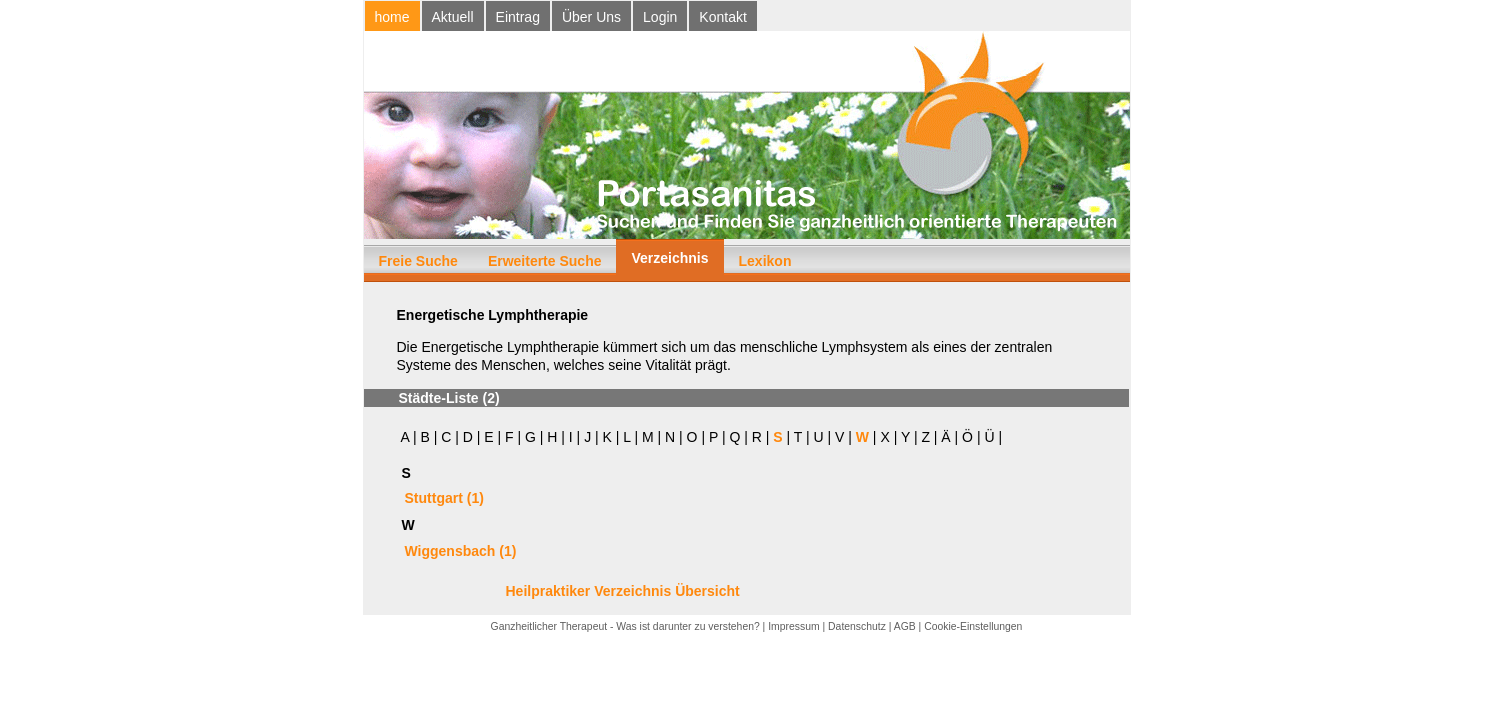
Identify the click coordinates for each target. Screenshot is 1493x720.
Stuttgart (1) (444, 498)
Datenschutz (857, 626)
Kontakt (722, 17)
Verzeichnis (669, 258)
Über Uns (591, 17)
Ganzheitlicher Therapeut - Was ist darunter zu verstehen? (625, 626)
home (392, 17)
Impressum (793, 626)
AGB (905, 626)
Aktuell (453, 17)
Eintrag (518, 17)
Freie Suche (418, 261)
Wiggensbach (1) (461, 551)
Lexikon (765, 261)
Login (660, 17)
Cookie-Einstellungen (973, 626)
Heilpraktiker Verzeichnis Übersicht (623, 591)
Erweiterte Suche (545, 261)
